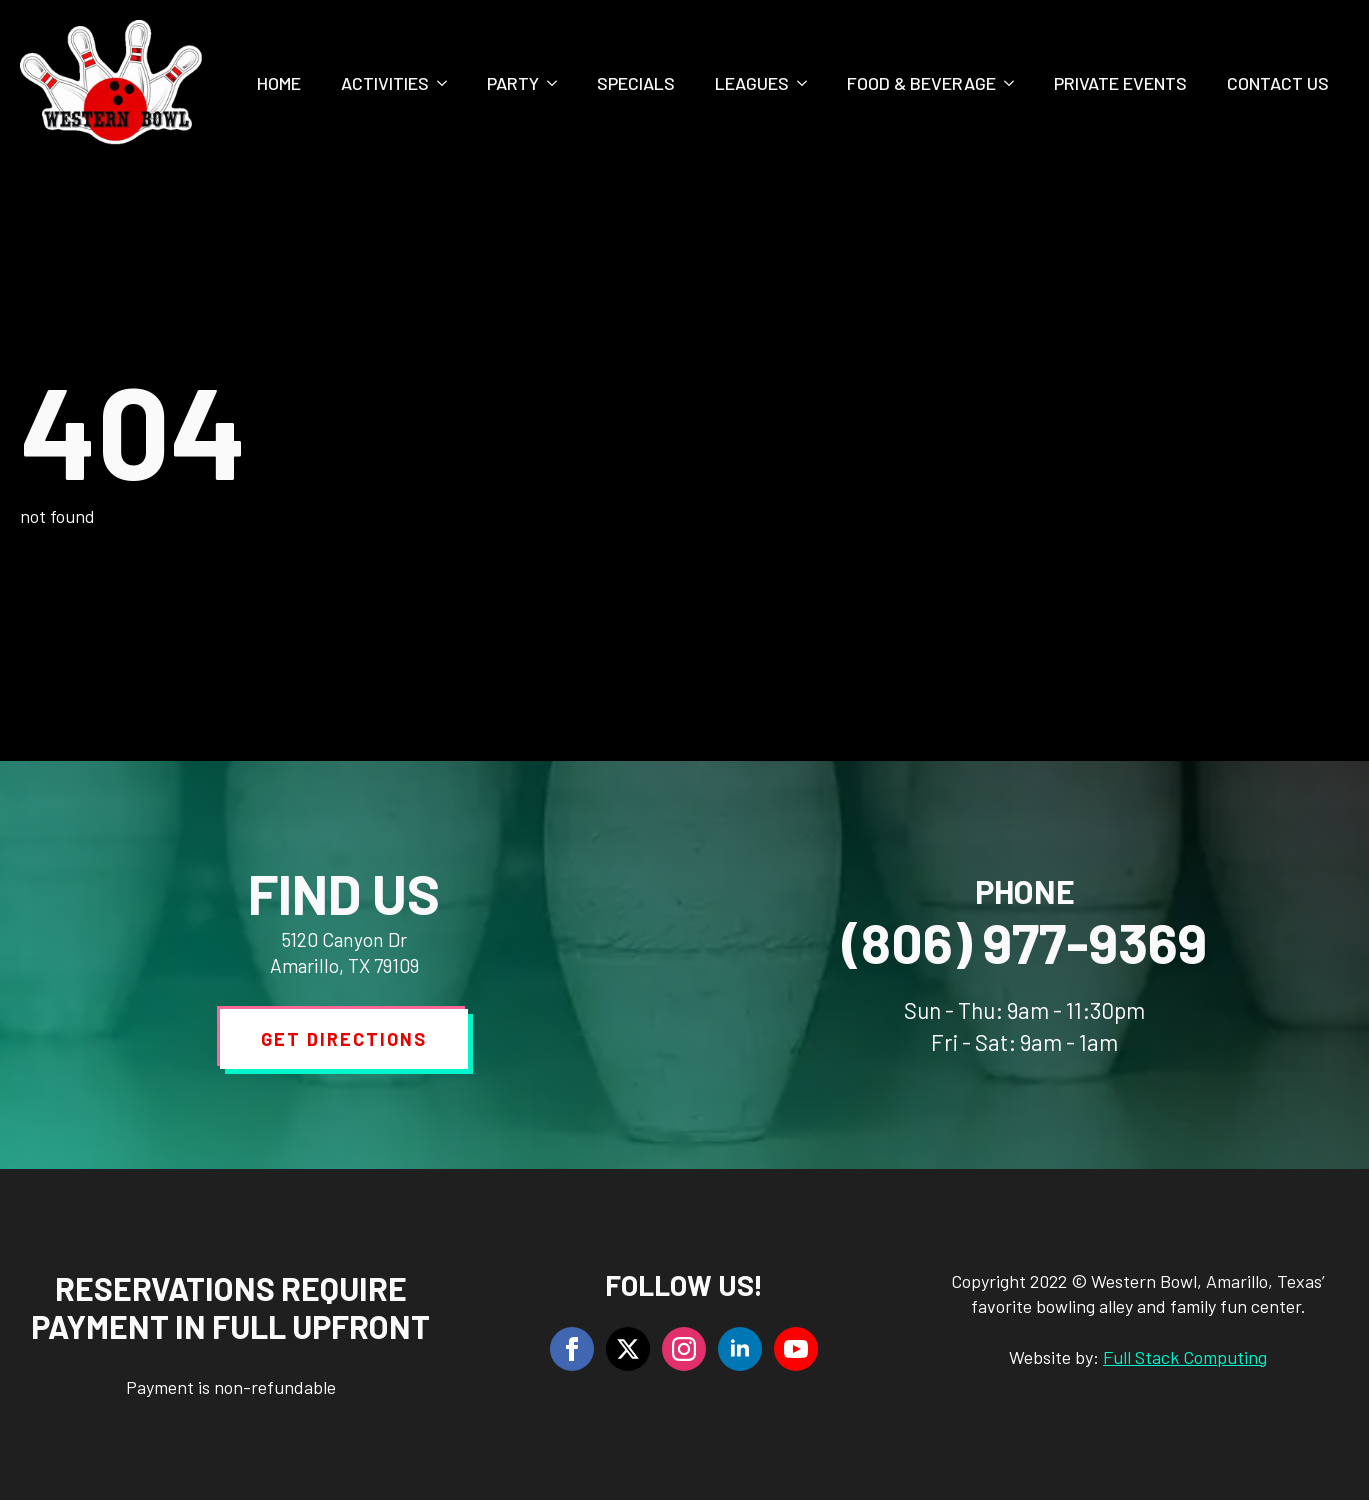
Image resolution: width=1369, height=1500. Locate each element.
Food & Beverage (921, 83)
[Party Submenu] (558, 83)
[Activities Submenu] (448, 83)
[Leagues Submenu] (808, 83)
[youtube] (796, 1349)
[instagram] (684, 1349)
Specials (636, 83)
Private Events (1120, 83)
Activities (385, 83)
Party (513, 83)
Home (279, 83)
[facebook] (572, 1349)
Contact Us (1278, 83)
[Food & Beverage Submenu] (1015, 83)
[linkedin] (740, 1349)
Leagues (752, 83)
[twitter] (628, 1349)
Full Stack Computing (1185, 1357)
